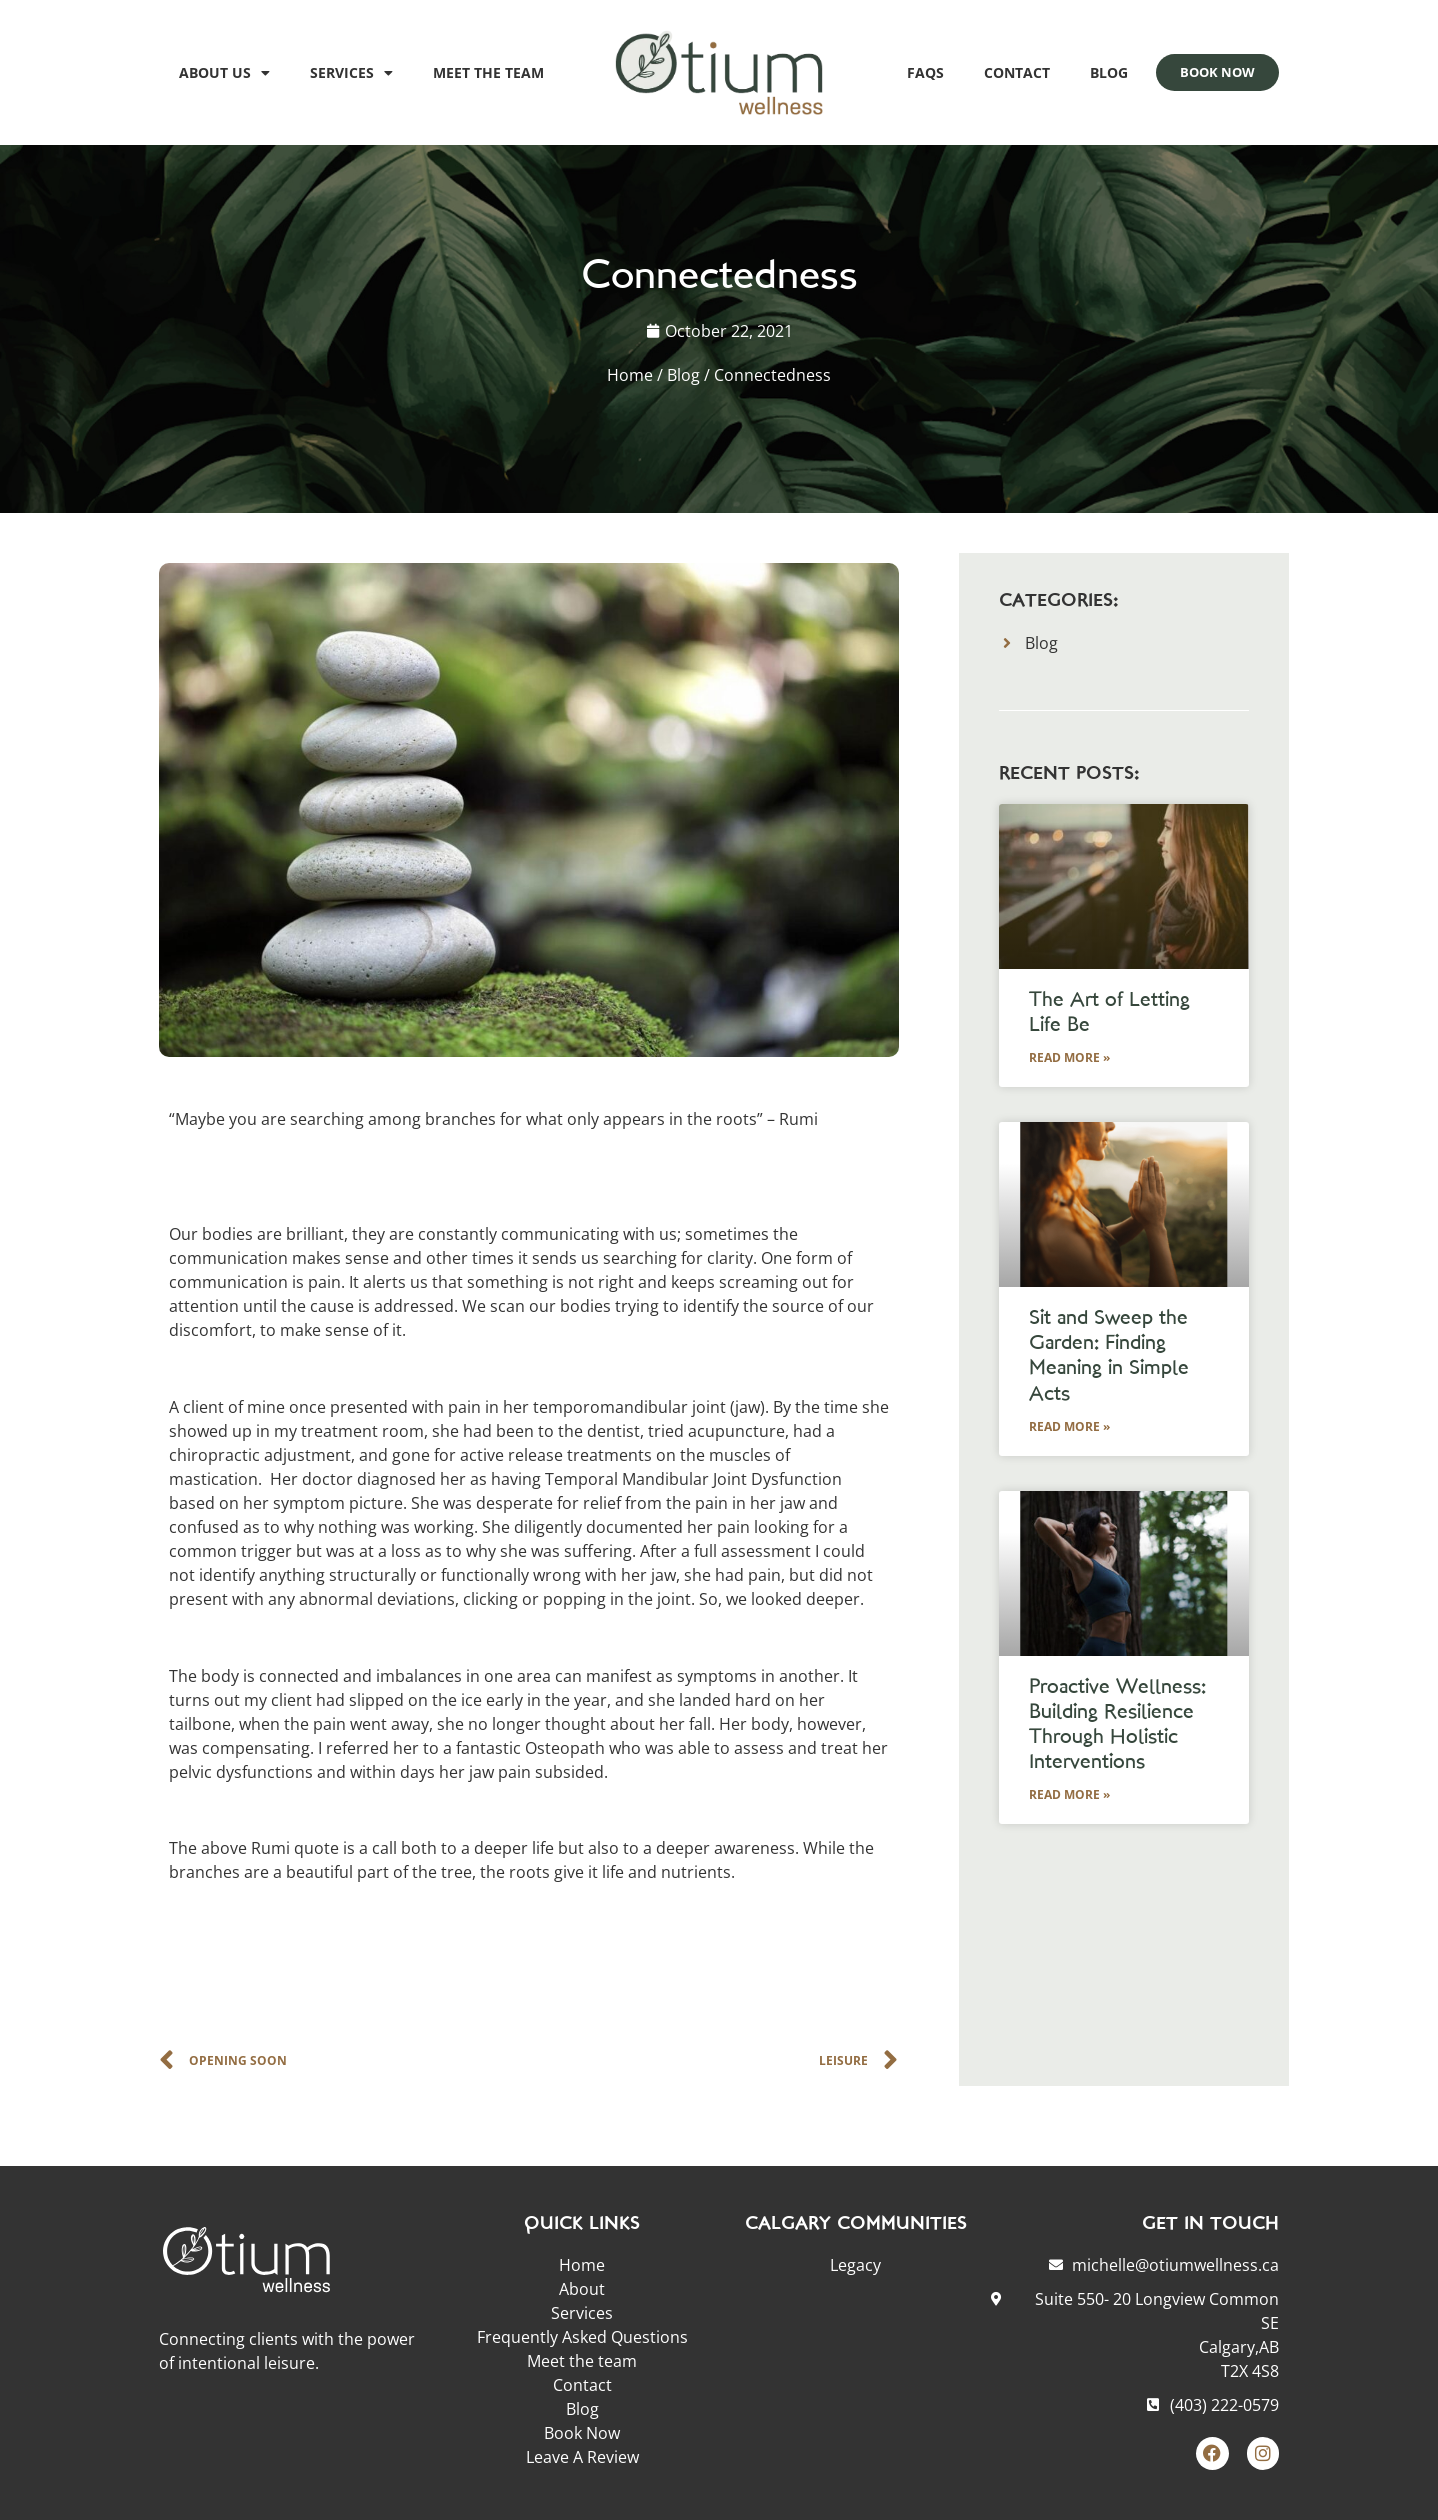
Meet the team (488, 72)
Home (630, 375)
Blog (1109, 72)
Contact (1017, 72)
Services (351, 73)
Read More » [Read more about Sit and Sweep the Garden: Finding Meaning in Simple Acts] (1069, 1426)
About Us (224, 73)
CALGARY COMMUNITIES (856, 2224)
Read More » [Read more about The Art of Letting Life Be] (1069, 1057)
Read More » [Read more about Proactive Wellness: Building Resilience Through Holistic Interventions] (1069, 1794)
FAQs (925, 72)
